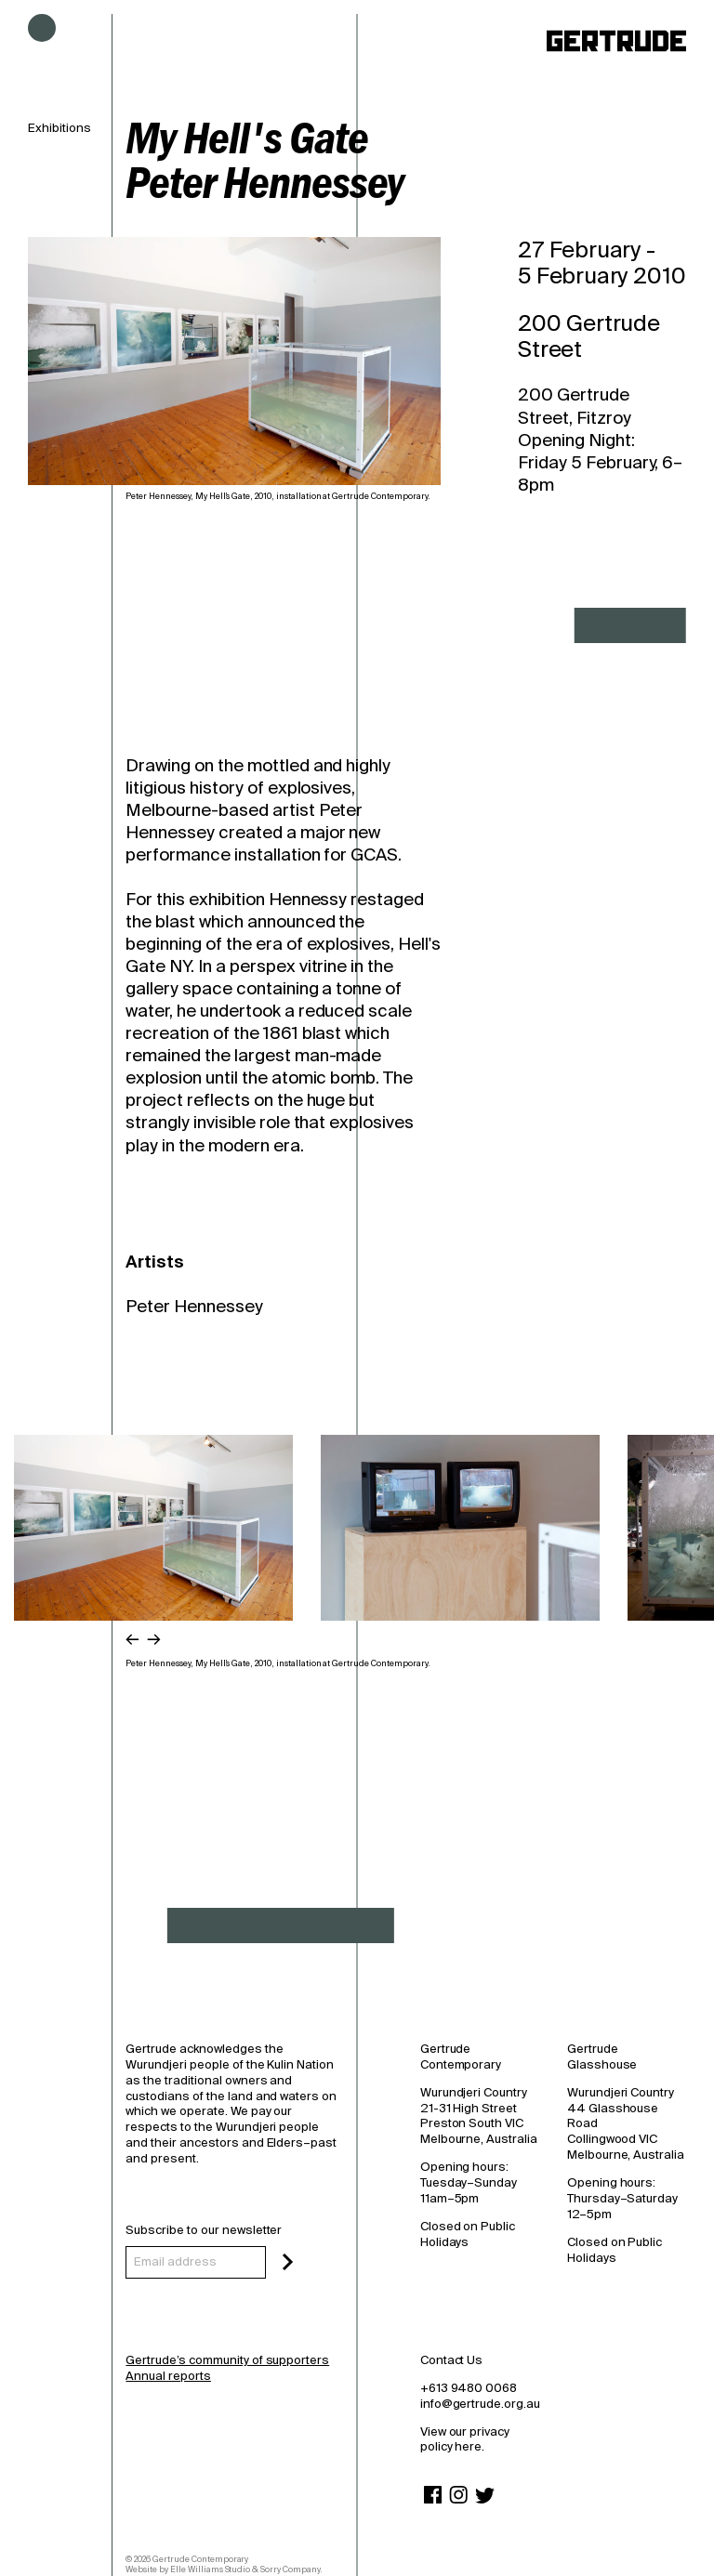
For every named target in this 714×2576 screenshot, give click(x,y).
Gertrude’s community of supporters (227, 2360)
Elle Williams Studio (210, 2569)
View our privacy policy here (464, 2439)
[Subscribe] (287, 2262)
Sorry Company (290, 2569)
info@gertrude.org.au (480, 2404)
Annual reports (168, 2376)
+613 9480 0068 (468, 2388)
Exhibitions (59, 128)
